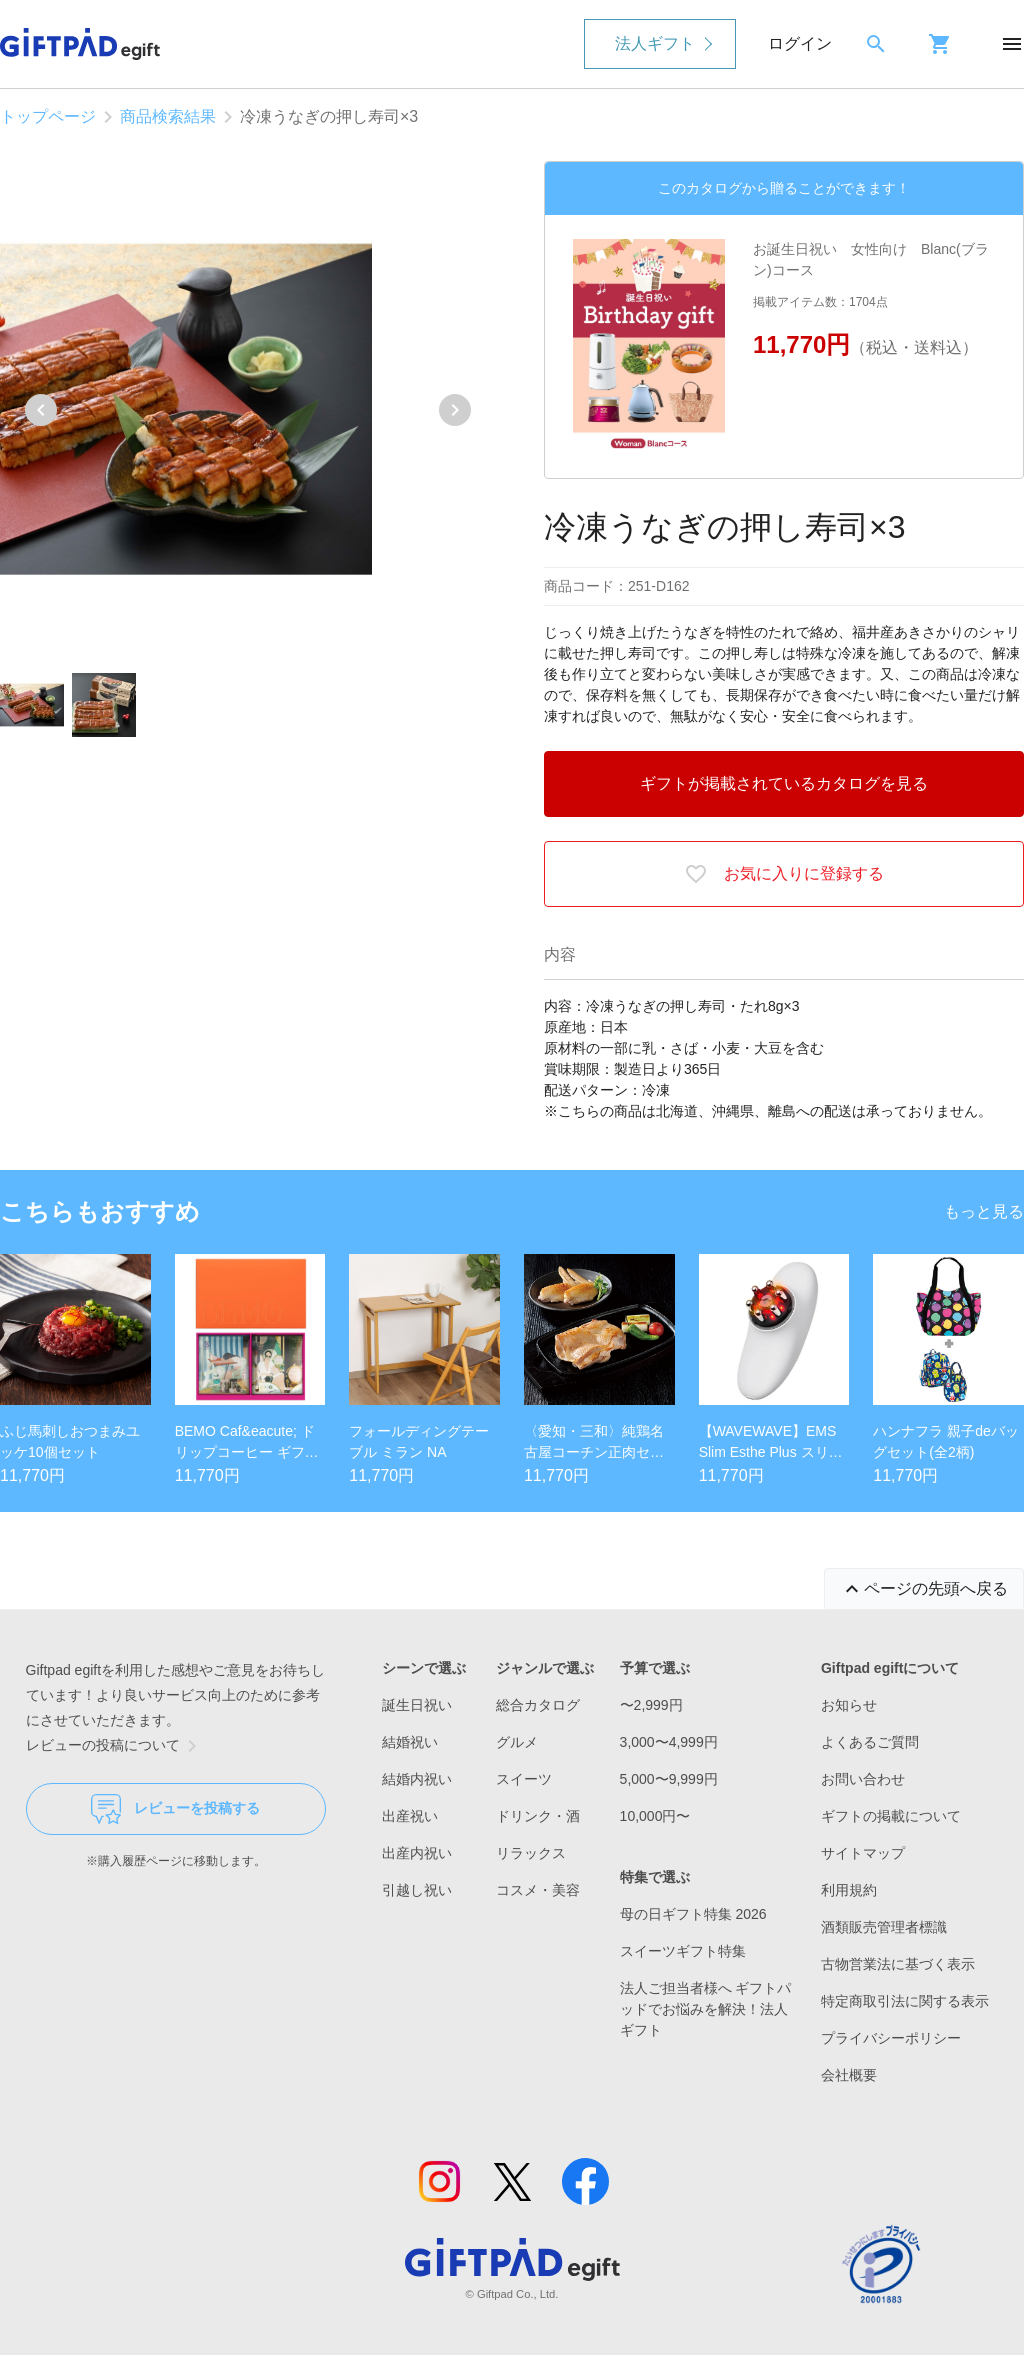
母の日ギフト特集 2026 (693, 1914)
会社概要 (849, 2075)
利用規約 (849, 1890)
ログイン (800, 43)
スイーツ (524, 1779)
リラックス (531, 1853)
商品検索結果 (168, 116)
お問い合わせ (863, 1779)
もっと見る (984, 1211)
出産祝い (410, 1816)
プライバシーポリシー (891, 2038)
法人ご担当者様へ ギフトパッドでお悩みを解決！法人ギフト (706, 2009)
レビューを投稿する (175, 1809)
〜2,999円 (651, 1705)
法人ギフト (655, 43)
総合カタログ (538, 1705)
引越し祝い (417, 1890)
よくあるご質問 (870, 1742)
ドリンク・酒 (538, 1816)
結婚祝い (410, 1742)
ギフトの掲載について (891, 1816)
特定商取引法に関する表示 (905, 2001)
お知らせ (849, 1705)
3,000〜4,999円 (669, 1742)
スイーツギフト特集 (683, 1951)
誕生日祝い (417, 1705)
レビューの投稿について (115, 1746)
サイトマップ (863, 1853)
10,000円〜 (655, 1816)
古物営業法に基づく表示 (898, 1964)
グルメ (517, 1742)
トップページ (48, 116)
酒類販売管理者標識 (884, 1927)
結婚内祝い (417, 1779)
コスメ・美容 (538, 1890)
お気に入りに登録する (784, 874)
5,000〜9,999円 (669, 1779)
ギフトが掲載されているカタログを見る (784, 783)
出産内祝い (417, 1853)
